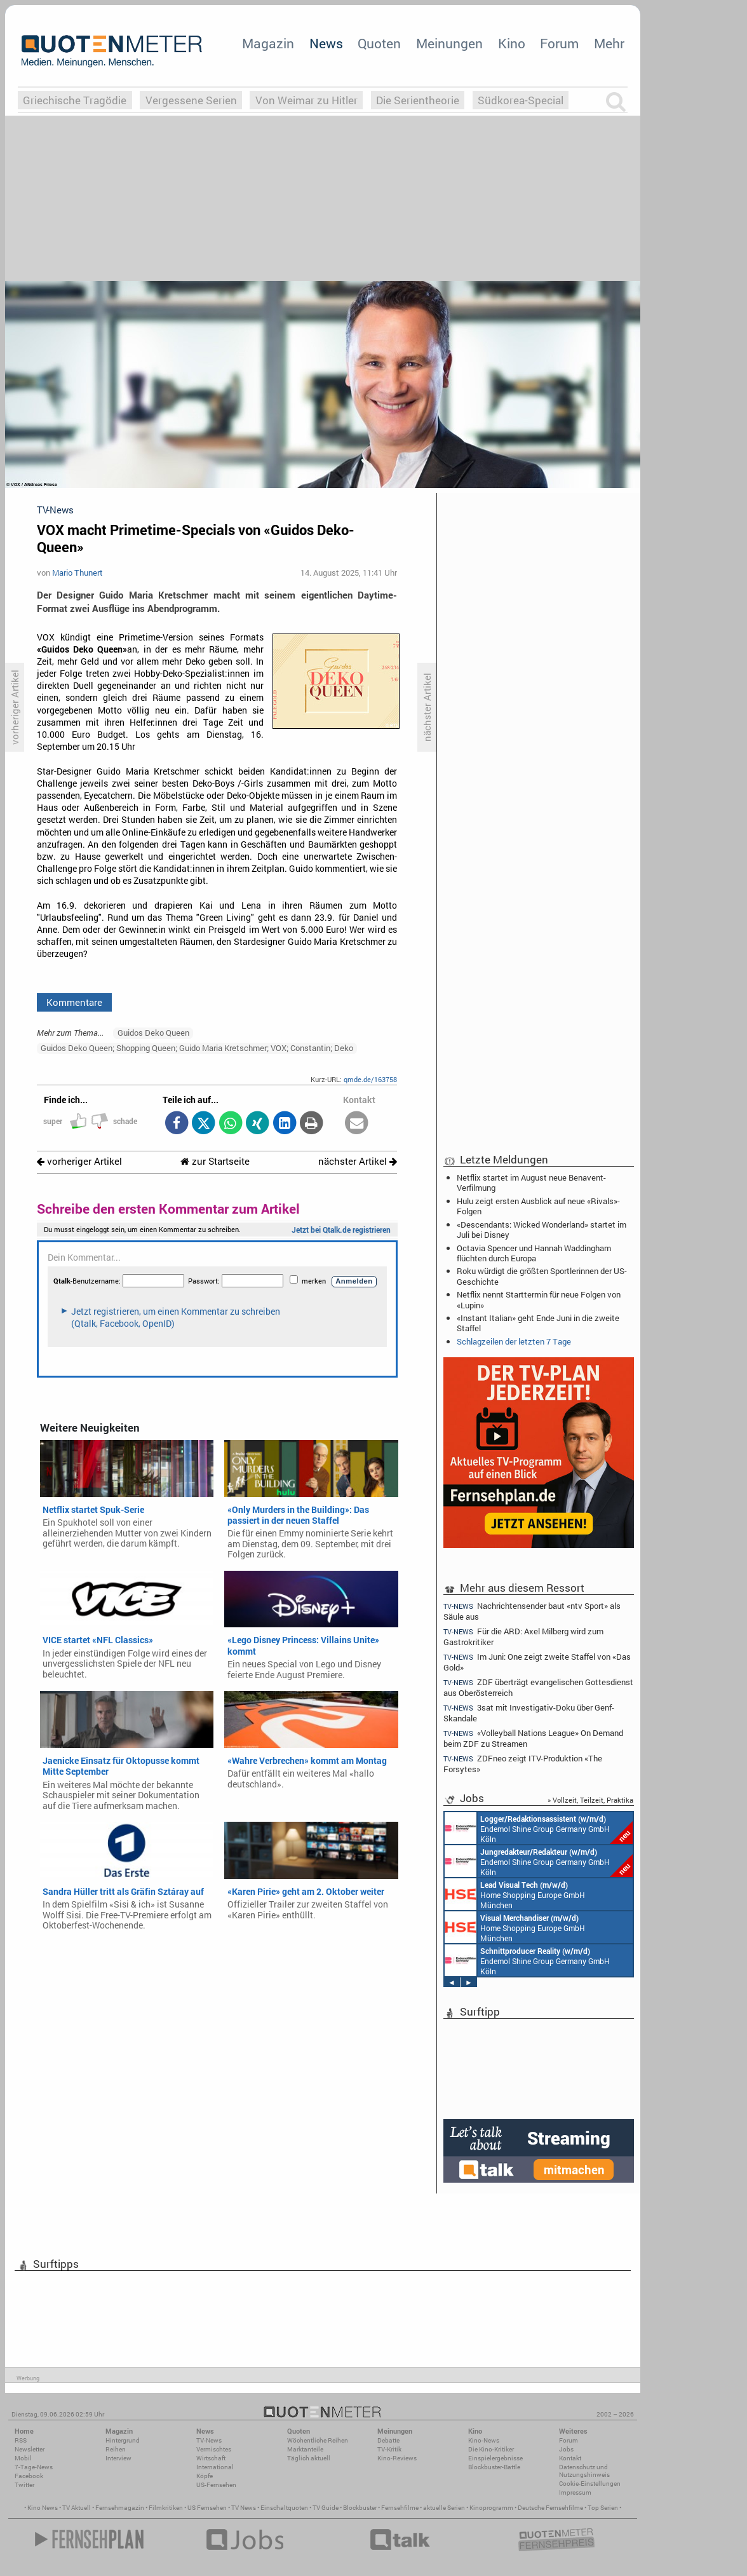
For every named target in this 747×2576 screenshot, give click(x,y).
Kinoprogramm (491, 2508)
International (215, 2467)
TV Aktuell (76, 2508)
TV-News (209, 2440)
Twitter (24, 2485)
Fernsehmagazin (119, 2508)
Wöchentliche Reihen (317, 2440)
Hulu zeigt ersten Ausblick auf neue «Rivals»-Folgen (538, 1206)
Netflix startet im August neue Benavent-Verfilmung (531, 1182)
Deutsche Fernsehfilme (550, 2508)
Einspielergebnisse (495, 2458)
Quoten (379, 43)
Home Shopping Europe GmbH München (515, 1894)
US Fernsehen (207, 2508)
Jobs (566, 2449)
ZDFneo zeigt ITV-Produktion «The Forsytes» (522, 1763)
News (326, 43)
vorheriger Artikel (79, 1161)
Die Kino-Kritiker (491, 2449)
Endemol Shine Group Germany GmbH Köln (539, 1828)
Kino (511, 43)
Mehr (609, 43)
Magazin (268, 43)
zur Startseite (215, 1161)
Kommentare (74, 1002)
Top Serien (603, 2508)
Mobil (23, 2458)
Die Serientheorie (417, 100)
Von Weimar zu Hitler (306, 100)
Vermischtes (213, 2449)
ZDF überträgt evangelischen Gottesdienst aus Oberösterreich (538, 1687)
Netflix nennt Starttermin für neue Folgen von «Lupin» (539, 1299)
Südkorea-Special (520, 100)
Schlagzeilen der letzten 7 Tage (514, 1341)
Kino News (42, 2508)
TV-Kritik (389, 2449)
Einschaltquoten (284, 2508)
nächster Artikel (357, 1161)
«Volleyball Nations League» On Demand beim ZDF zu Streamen (533, 1738)
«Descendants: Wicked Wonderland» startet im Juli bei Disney (541, 1229)
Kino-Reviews (397, 2458)
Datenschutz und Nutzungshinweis (584, 2471)
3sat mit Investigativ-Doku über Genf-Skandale (528, 1712)
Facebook (29, 2476)
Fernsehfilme (400, 2508)
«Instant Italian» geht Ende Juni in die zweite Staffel (538, 1323)
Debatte (388, 2440)
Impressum (575, 2492)
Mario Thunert (77, 572)
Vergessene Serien (191, 100)
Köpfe (204, 2476)
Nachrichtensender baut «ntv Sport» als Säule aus (532, 1611)
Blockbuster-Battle (494, 2467)
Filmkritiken (166, 2508)
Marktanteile (305, 2449)
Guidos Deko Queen (153, 1032)
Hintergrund (122, 2440)
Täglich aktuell (308, 2458)
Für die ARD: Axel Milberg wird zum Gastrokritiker (523, 1636)
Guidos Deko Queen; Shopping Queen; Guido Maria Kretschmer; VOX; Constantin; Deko (197, 1048)
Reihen (115, 2449)
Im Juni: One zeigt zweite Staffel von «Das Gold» (537, 1661)
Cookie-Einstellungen (590, 2483)
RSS (21, 2440)
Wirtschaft (210, 2458)
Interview (118, 2458)
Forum (559, 43)
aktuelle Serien (444, 2508)
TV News (243, 2508)
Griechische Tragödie (74, 100)
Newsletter (29, 2449)
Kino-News (483, 2440)
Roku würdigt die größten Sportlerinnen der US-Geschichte (542, 1276)
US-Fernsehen (216, 2485)
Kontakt (570, 2458)
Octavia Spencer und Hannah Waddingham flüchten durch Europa (534, 1253)
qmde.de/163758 (370, 1079)
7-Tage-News (34, 2467)
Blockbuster (360, 2508)
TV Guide (326, 2508)
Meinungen (449, 43)
